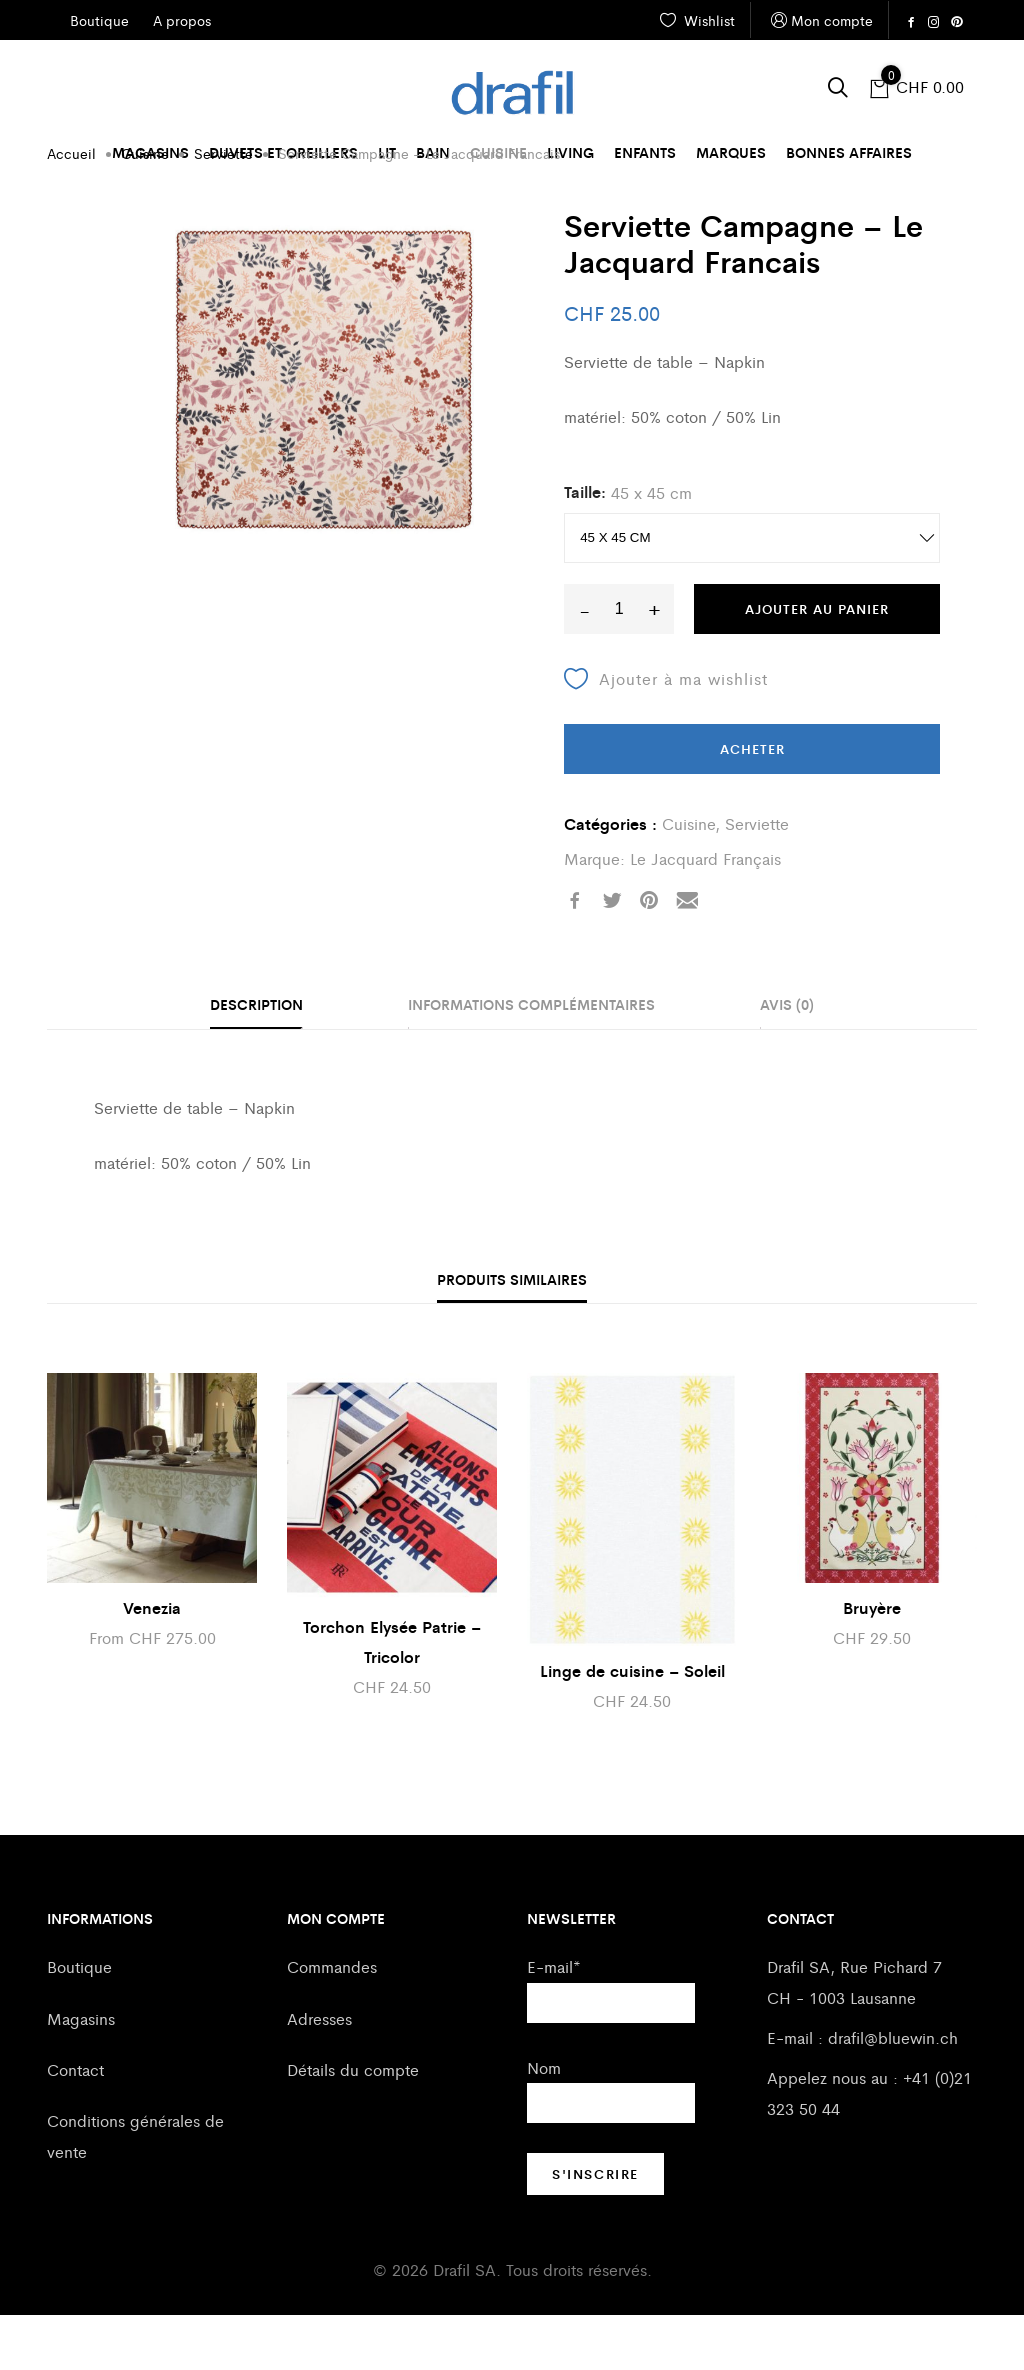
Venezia (152, 1662)
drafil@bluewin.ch (893, 2092)
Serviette (223, 208)
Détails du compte (353, 2124)
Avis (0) (787, 1059)
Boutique (79, 2021)
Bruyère (872, 1662)
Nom (544, 2122)
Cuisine (498, 152)
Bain (433, 152)
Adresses (319, 2073)
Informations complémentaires (531, 1059)
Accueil (71, 208)
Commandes (332, 2021)
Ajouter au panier (817, 663)
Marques (731, 152)
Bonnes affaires (849, 152)
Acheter (752, 803)
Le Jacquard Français (705, 913)
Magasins (150, 152)
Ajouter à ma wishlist (666, 734)
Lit (387, 152)
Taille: (585, 546)
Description (256, 1059)
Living (570, 152)
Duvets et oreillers (283, 152)
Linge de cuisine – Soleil (632, 1725)
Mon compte (819, 20)
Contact (75, 2124)
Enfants (645, 152)
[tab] (256, 1061)
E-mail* (554, 2021)
